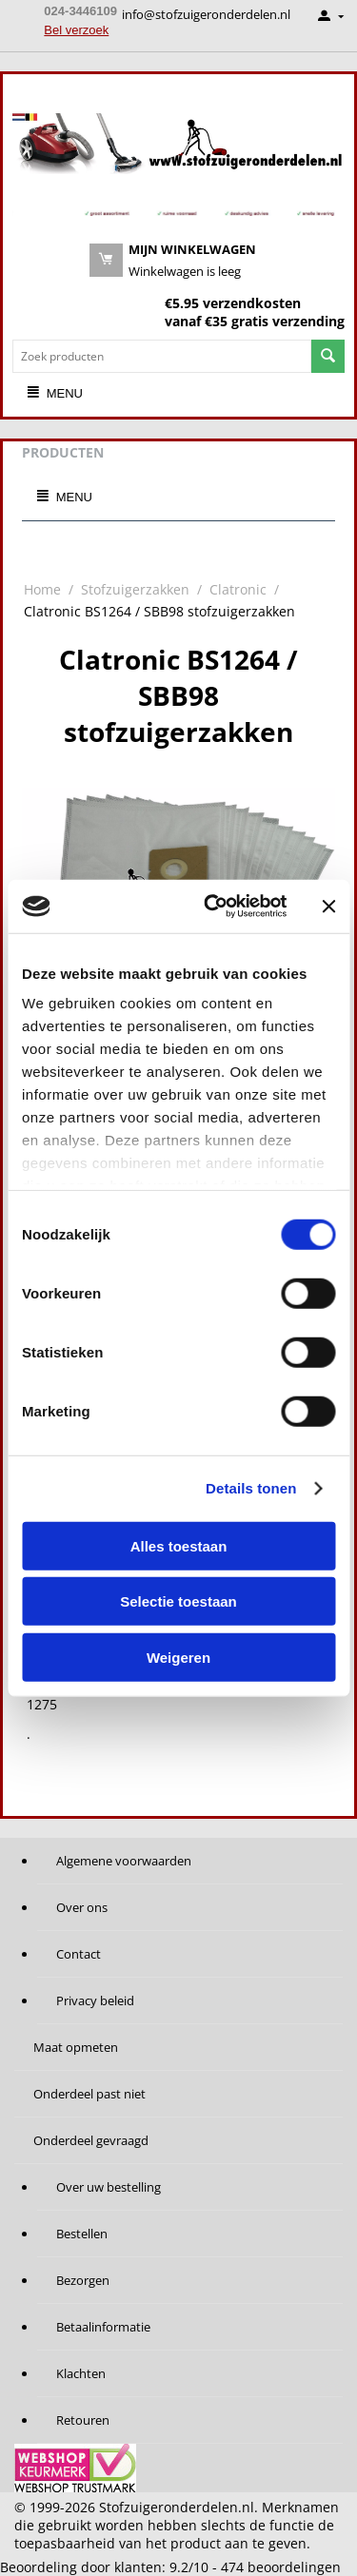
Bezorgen (82, 2280)
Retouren (82, 2420)
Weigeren (178, 1657)
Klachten (81, 2373)
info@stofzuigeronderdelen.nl (206, 14)
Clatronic (238, 589)
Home (42, 589)
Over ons (82, 1907)
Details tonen (251, 1488)
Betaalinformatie (103, 2326)
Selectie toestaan (178, 1601)
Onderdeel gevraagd (91, 2140)
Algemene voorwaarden (123, 1860)
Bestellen (82, 2233)
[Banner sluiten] (328, 906)
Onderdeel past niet (89, 2093)
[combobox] (161, 356)
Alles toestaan (179, 1545)
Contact (78, 1953)
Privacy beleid (95, 2000)
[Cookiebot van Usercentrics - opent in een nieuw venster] (213, 906)
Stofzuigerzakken (135, 589)
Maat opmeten (75, 2047)
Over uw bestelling (108, 2186)
